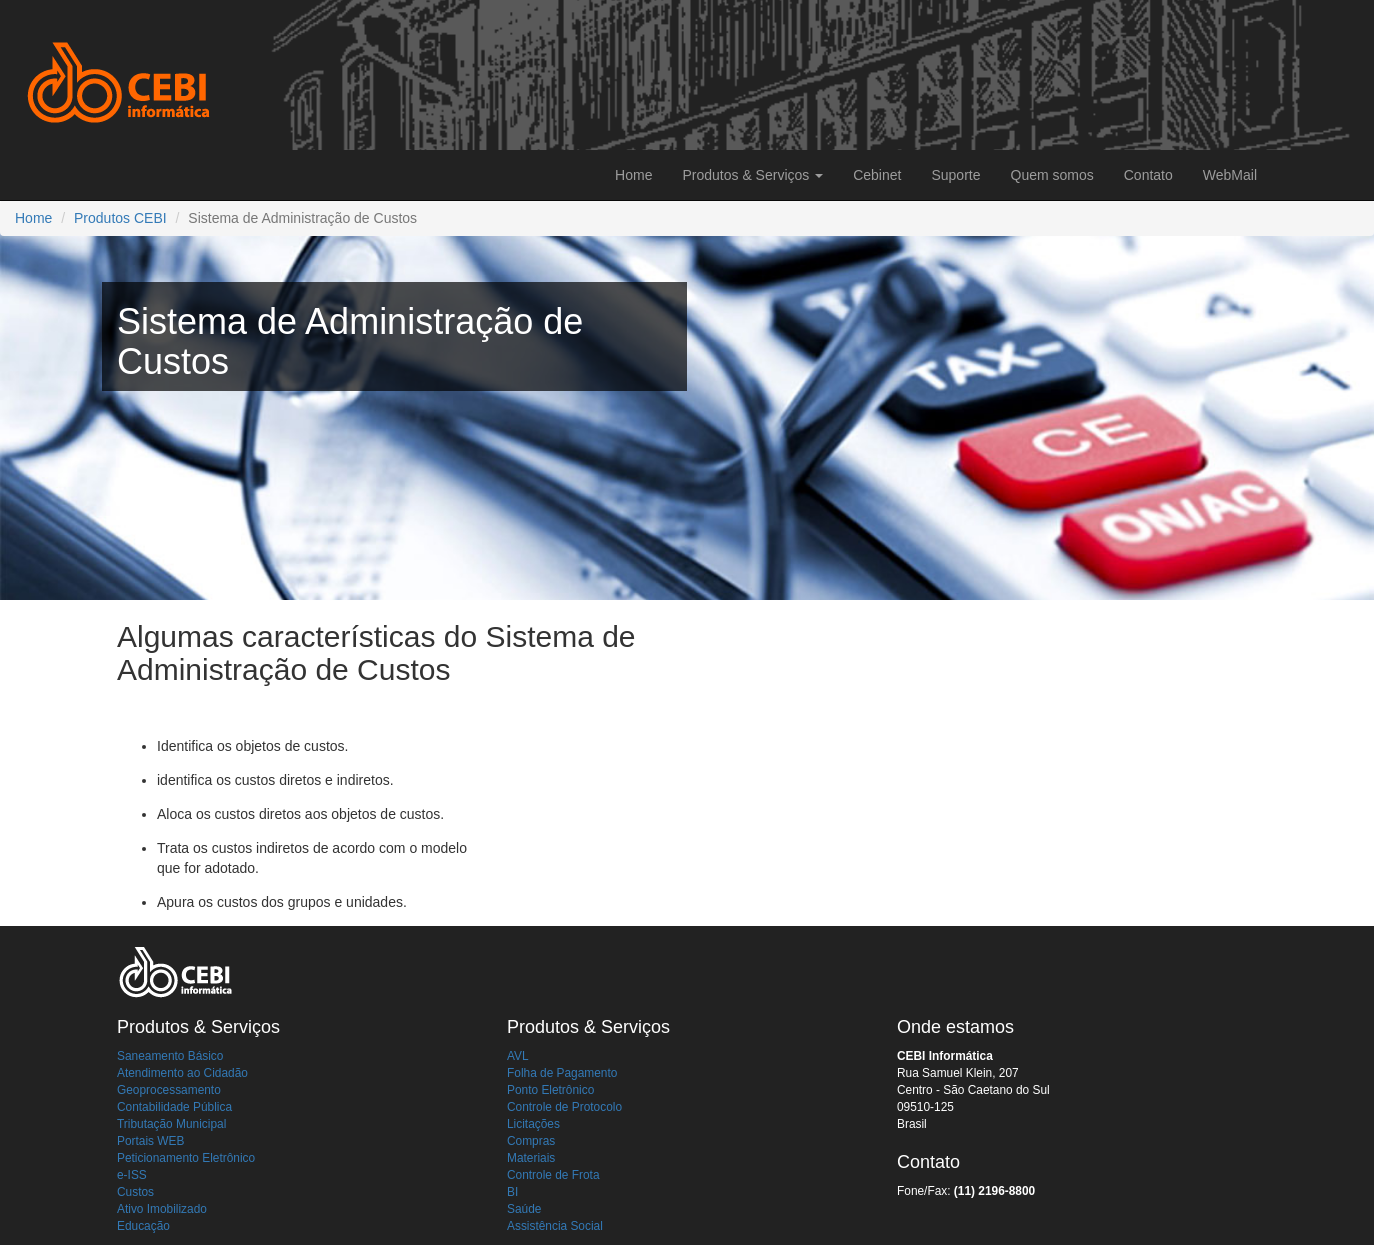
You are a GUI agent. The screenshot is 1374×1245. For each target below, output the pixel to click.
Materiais (531, 1158)
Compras (531, 1141)
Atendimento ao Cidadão (182, 1073)
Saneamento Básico (170, 1056)
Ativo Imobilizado (162, 1209)
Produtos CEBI (120, 218)
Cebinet (877, 175)
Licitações (533, 1124)
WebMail (1230, 175)
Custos (135, 1192)
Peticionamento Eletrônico (186, 1158)
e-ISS (132, 1175)
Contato (1148, 175)
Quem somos (1052, 175)
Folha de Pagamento (562, 1073)
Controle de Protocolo (564, 1107)
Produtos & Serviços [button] (752, 175)
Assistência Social (555, 1226)
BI (512, 1192)
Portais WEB (150, 1141)
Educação (143, 1226)
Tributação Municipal (171, 1124)
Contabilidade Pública (174, 1107)
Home (633, 175)
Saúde (524, 1209)
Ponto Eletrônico (550, 1090)
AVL (518, 1056)
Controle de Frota (553, 1175)
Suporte (955, 175)
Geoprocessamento (169, 1090)
